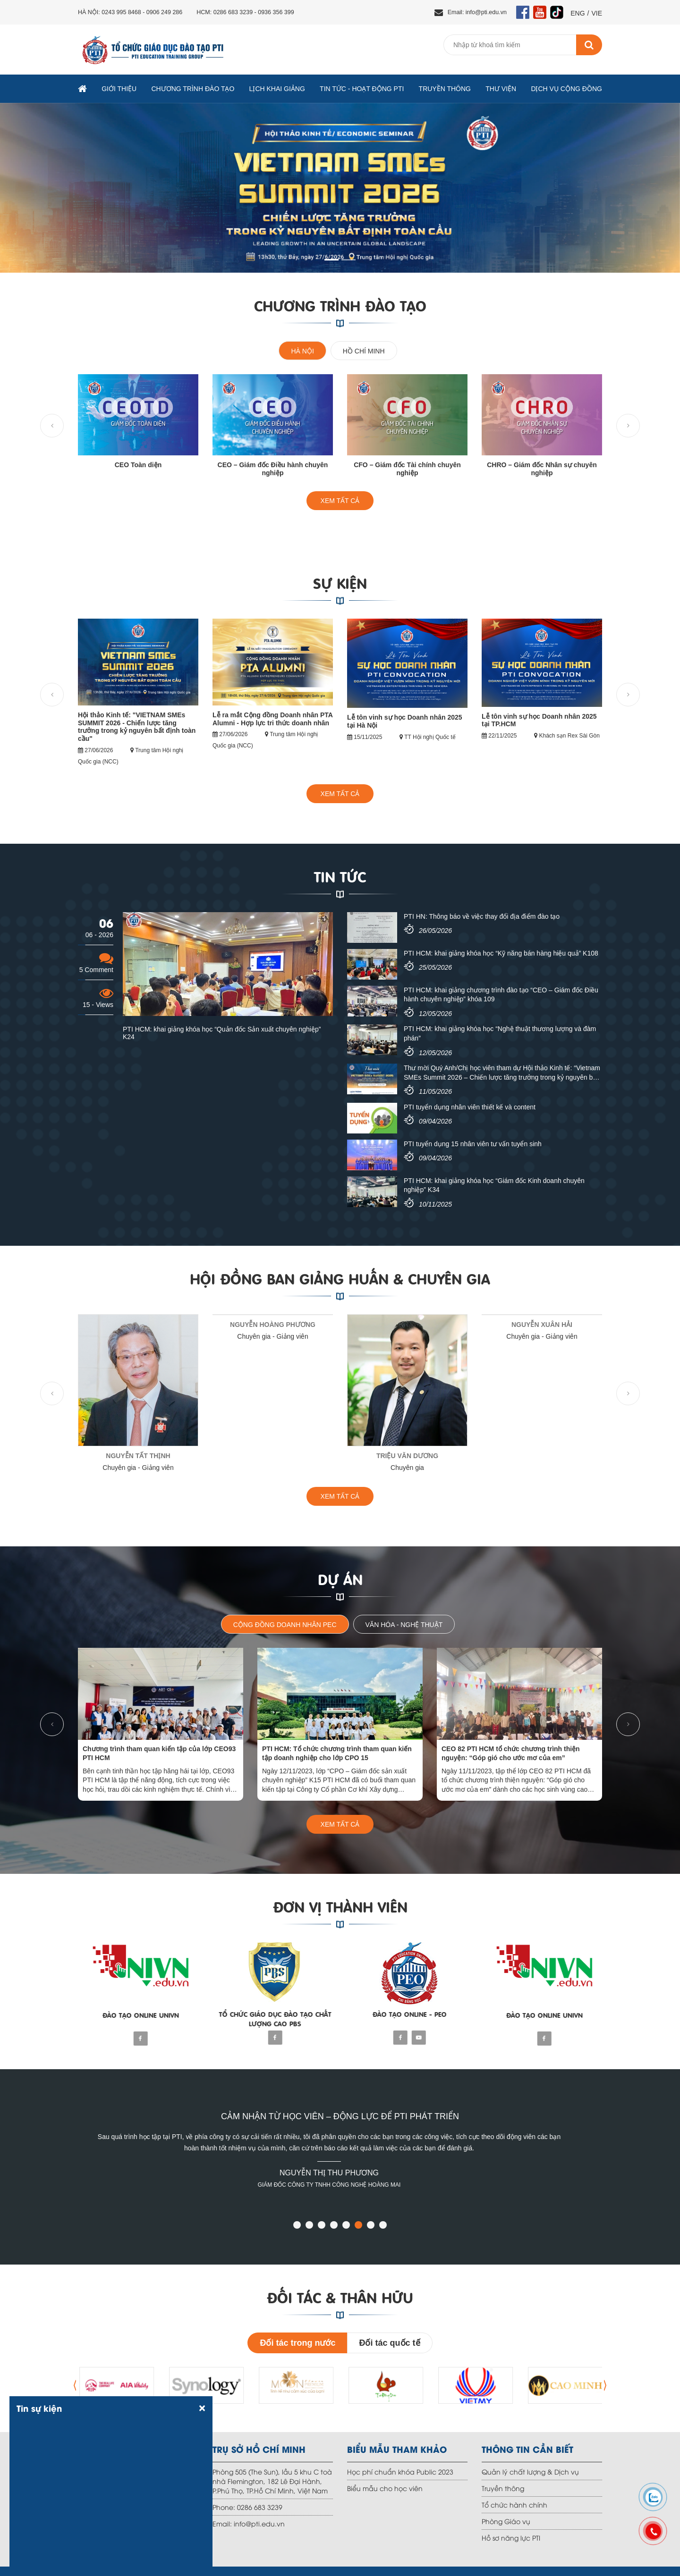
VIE (596, 13)
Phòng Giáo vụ (506, 2521)
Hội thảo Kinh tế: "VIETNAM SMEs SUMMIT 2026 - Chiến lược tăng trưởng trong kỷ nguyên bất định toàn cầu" (137, 726)
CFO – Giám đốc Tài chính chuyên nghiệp (407, 469)
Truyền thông (445, 88)
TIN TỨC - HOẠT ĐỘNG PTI (362, 88)
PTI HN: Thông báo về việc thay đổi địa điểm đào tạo (482, 916)
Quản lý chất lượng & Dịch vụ (530, 2471)
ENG (577, 13)
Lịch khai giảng (277, 88)
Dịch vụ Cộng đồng (566, 88)
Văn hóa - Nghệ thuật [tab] (404, 1624)
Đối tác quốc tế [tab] (389, 2343)
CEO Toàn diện (138, 465)
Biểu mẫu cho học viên (385, 2488)
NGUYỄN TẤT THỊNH (138, 1456)
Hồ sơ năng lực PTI (511, 2537)
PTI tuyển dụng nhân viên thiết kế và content (470, 1107)
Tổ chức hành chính (514, 2504)
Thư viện (500, 88)
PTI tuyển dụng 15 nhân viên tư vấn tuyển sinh (473, 1144)
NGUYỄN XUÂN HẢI (541, 1324)
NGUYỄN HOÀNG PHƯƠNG (272, 1324)
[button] (297, 2226)
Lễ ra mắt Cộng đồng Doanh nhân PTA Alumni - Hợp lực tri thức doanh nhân (272, 719)
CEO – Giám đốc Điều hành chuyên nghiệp (273, 469)
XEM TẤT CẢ (340, 500)
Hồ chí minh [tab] (364, 351)
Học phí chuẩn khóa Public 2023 (400, 2471)
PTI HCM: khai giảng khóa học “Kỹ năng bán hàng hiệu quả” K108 (501, 953)
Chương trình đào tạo (192, 88)
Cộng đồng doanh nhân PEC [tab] (285, 1624)
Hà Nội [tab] (302, 351)
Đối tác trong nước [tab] (297, 2343)
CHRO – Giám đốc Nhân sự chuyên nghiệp (542, 469)
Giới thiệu (119, 88)
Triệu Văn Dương (407, 1456)
